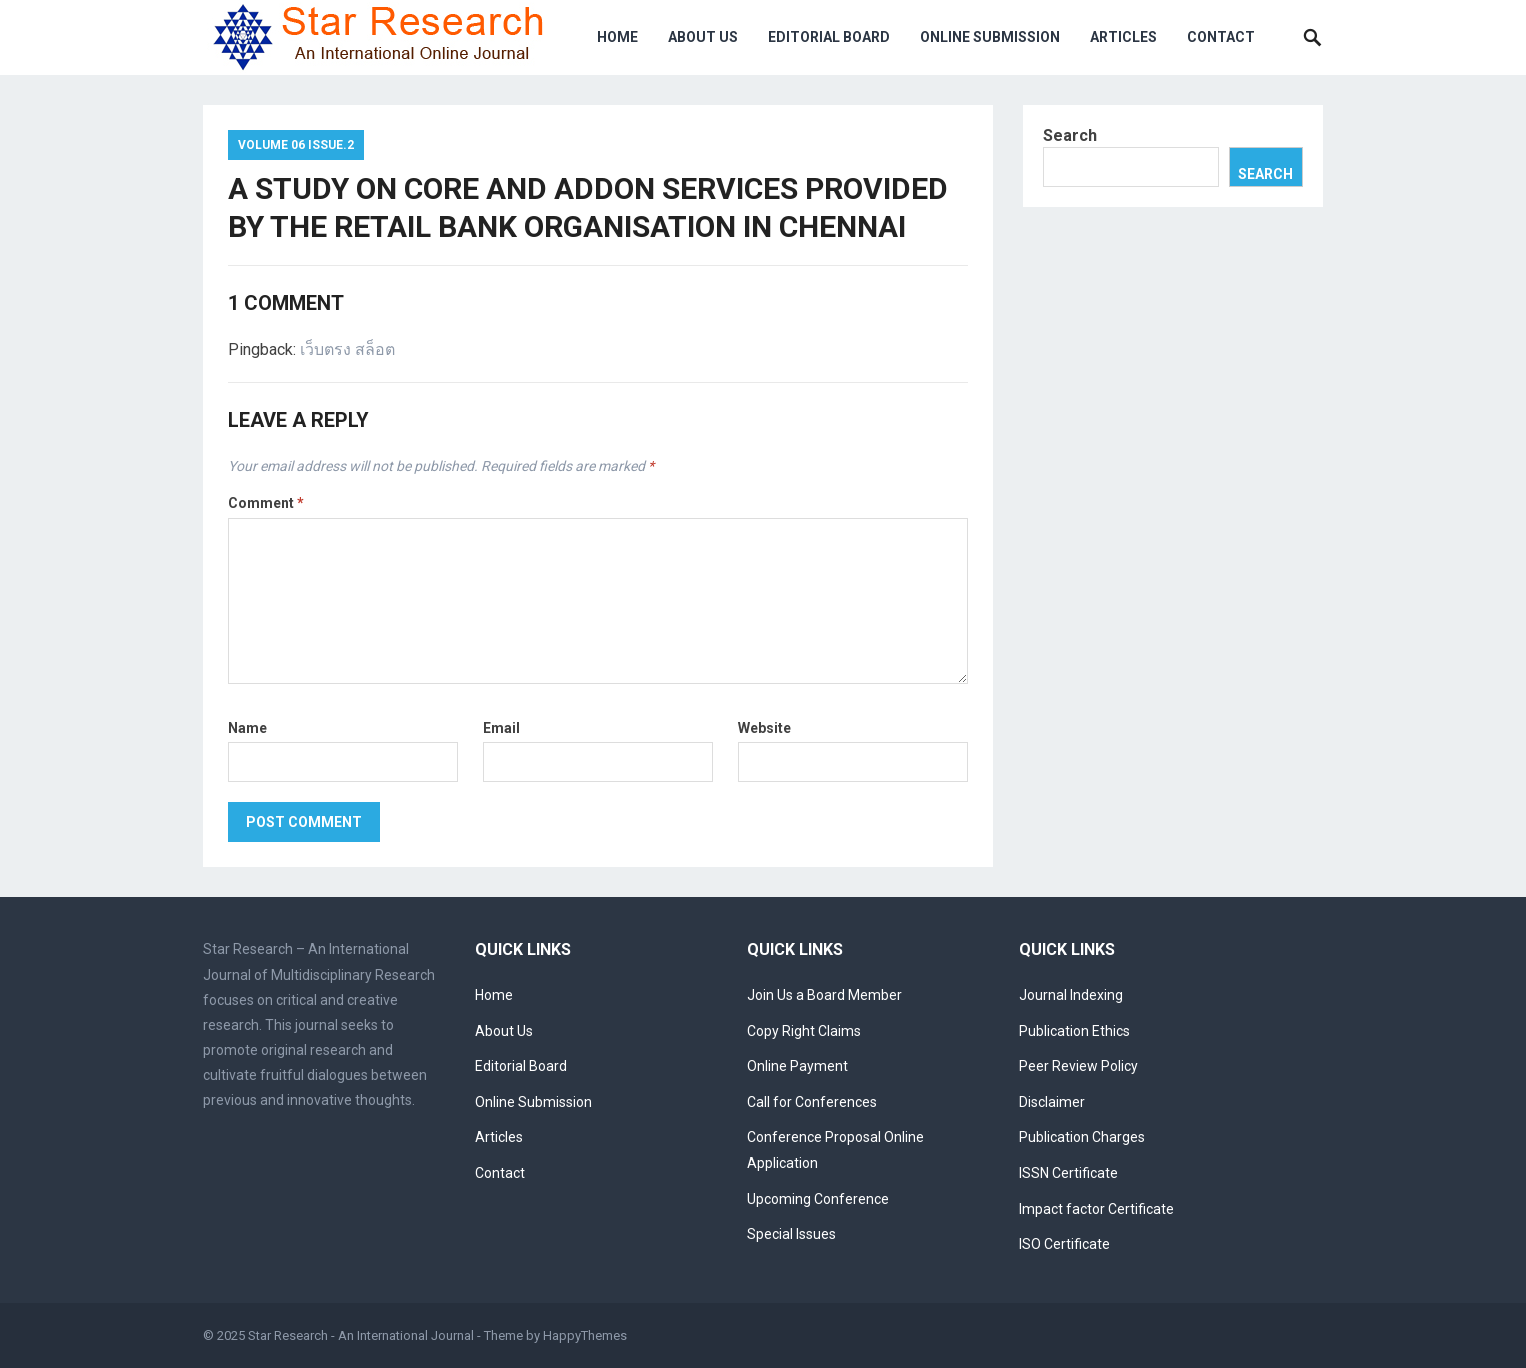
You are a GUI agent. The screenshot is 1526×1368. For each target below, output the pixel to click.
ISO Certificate (1064, 1244)
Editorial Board (829, 37)
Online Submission (990, 37)
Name (247, 728)
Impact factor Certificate (1096, 1209)
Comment (266, 503)
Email (501, 728)
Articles (1123, 37)
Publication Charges (1082, 1137)
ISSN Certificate (1068, 1173)
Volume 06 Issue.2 (296, 145)
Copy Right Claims (804, 1031)
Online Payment (797, 1066)
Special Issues (791, 1234)
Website (764, 728)
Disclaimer (1052, 1102)
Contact (1221, 37)
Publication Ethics (1074, 1031)
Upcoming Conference (818, 1199)
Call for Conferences (812, 1102)
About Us (703, 37)
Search (1070, 135)
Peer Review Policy (1078, 1066)
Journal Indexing (1071, 995)
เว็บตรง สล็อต (347, 349)
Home (617, 37)
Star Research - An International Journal (361, 1335)
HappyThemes (585, 1335)
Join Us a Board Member (824, 995)
